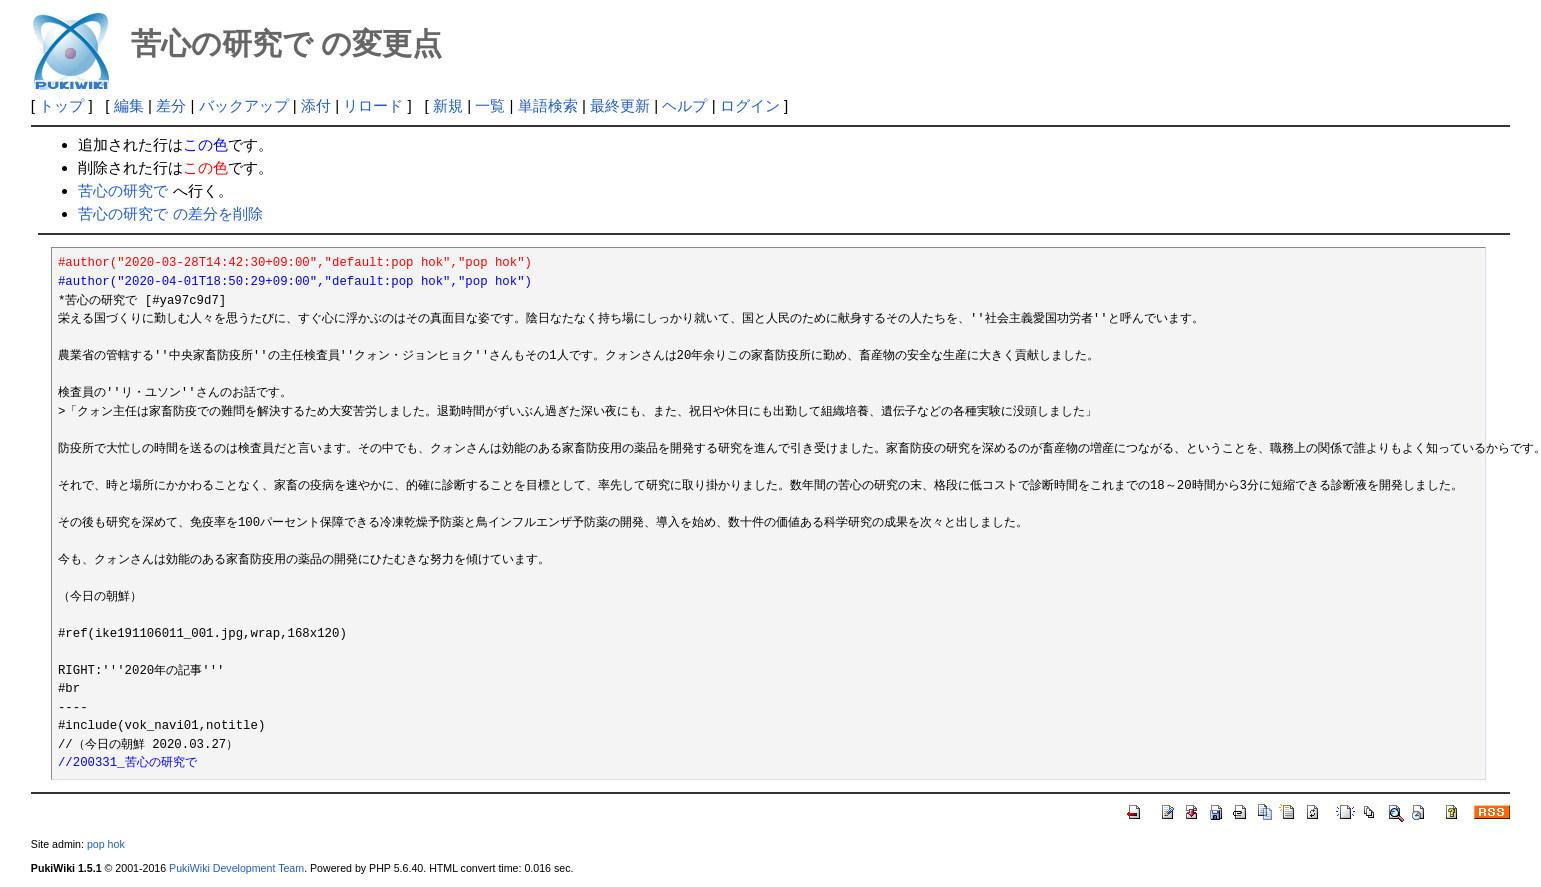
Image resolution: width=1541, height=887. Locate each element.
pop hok (106, 844)
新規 (448, 105)
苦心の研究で (123, 190)
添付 (316, 105)
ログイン (750, 105)
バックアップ (244, 105)
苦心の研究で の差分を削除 (170, 213)
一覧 (490, 105)
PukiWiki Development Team (236, 868)
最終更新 (620, 105)
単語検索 (548, 105)
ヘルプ (684, 105)
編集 (129, 105)
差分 (171, 105)
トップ (61, 105)
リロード (373, 105)
